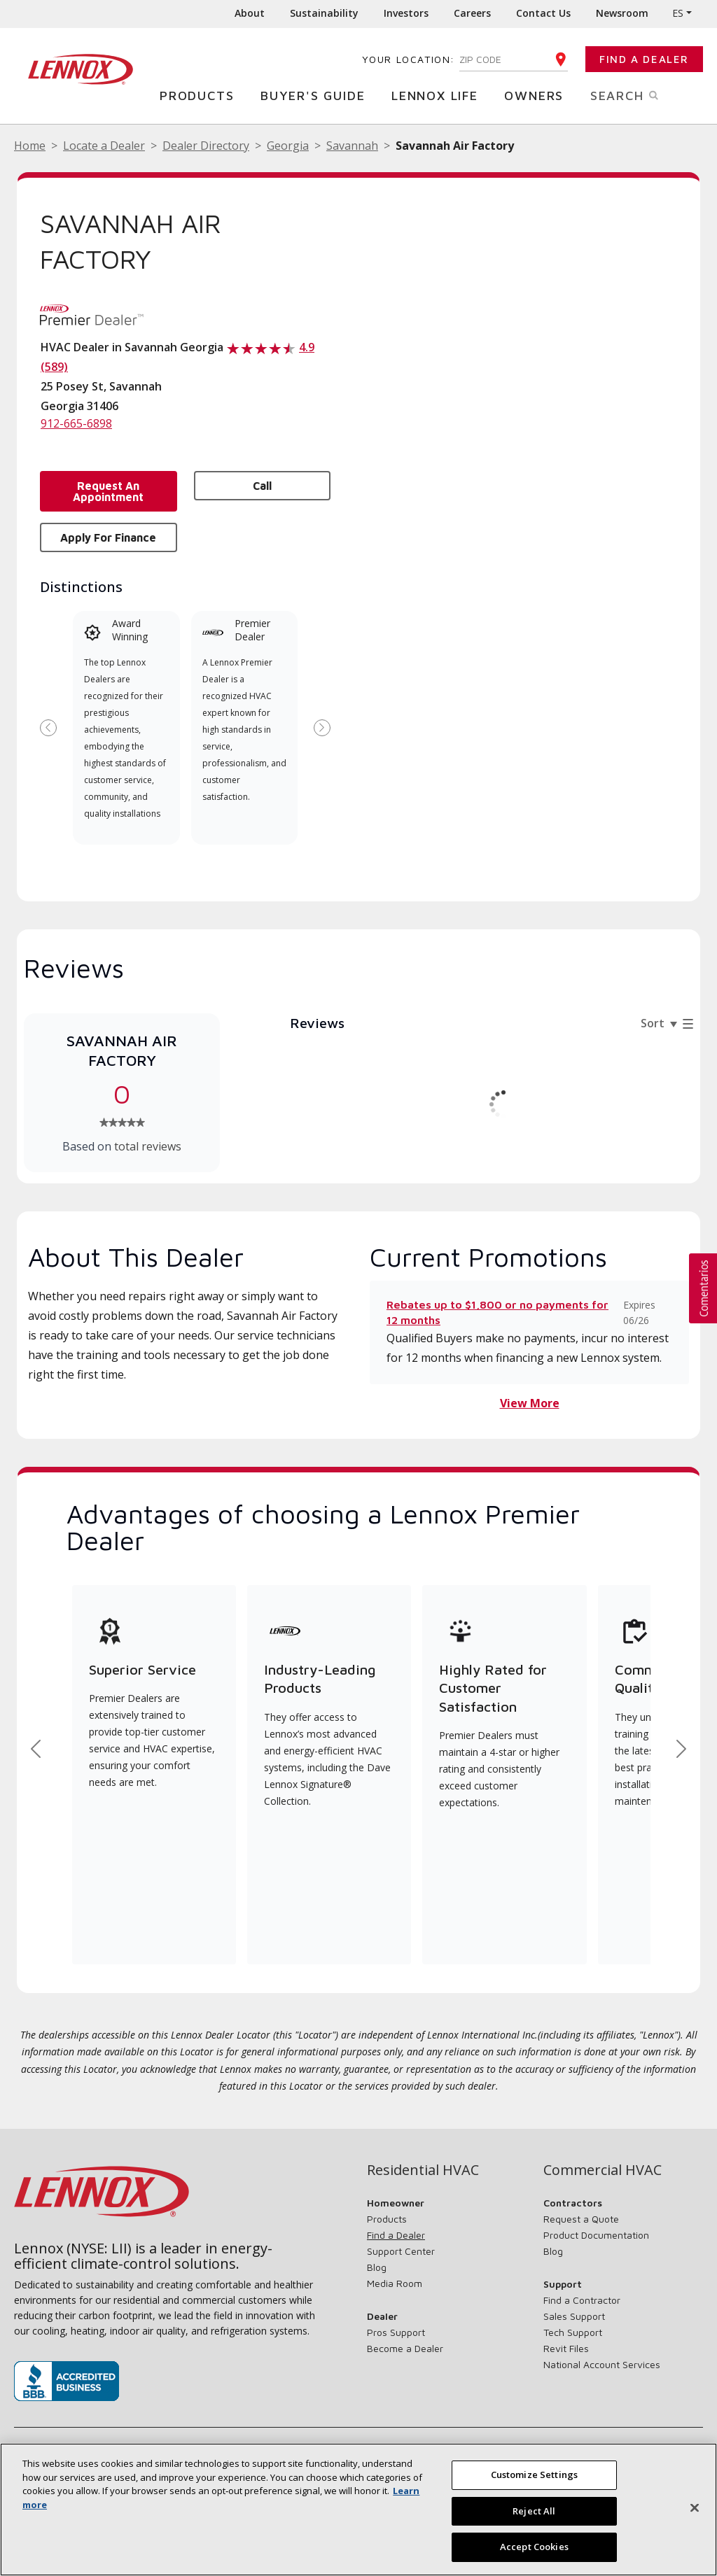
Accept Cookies (534, 2546)
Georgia (288, 145)
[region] (358, 2509)
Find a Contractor (581, 2300)
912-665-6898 (76, 423)
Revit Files (566, 2348)
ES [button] (677, 13)
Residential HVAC (423, 2170)
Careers (472, 13)
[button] (703, 1288)
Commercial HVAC (602, 2170)
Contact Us (543, 13)
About (250, 13)
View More (529, 1403)
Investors (406, 13)
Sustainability (324, 13)
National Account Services (601, 2364)
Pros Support (396, 2332)
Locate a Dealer (104, 145)
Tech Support (572, 2332)
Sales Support (574, 2316)
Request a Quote (581, 2219)
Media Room (394, 2283)
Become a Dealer (405, 2348)
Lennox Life (438, 95)
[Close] (694, 2508)
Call (262, 485)
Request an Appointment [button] (108, 491)
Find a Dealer (644, 59)
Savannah (352, 145)
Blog (377, 2267)
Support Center (401, 2251)
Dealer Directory (205, 145)
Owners (537, 95)
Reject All (534, 2511)
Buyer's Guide (316, 95)
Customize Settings (534, 2474)
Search (639, 94)
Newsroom (622, 13)
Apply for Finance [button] (108, 537)
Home (30, 145)
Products (200, 95)
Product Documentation (596, 2235)
